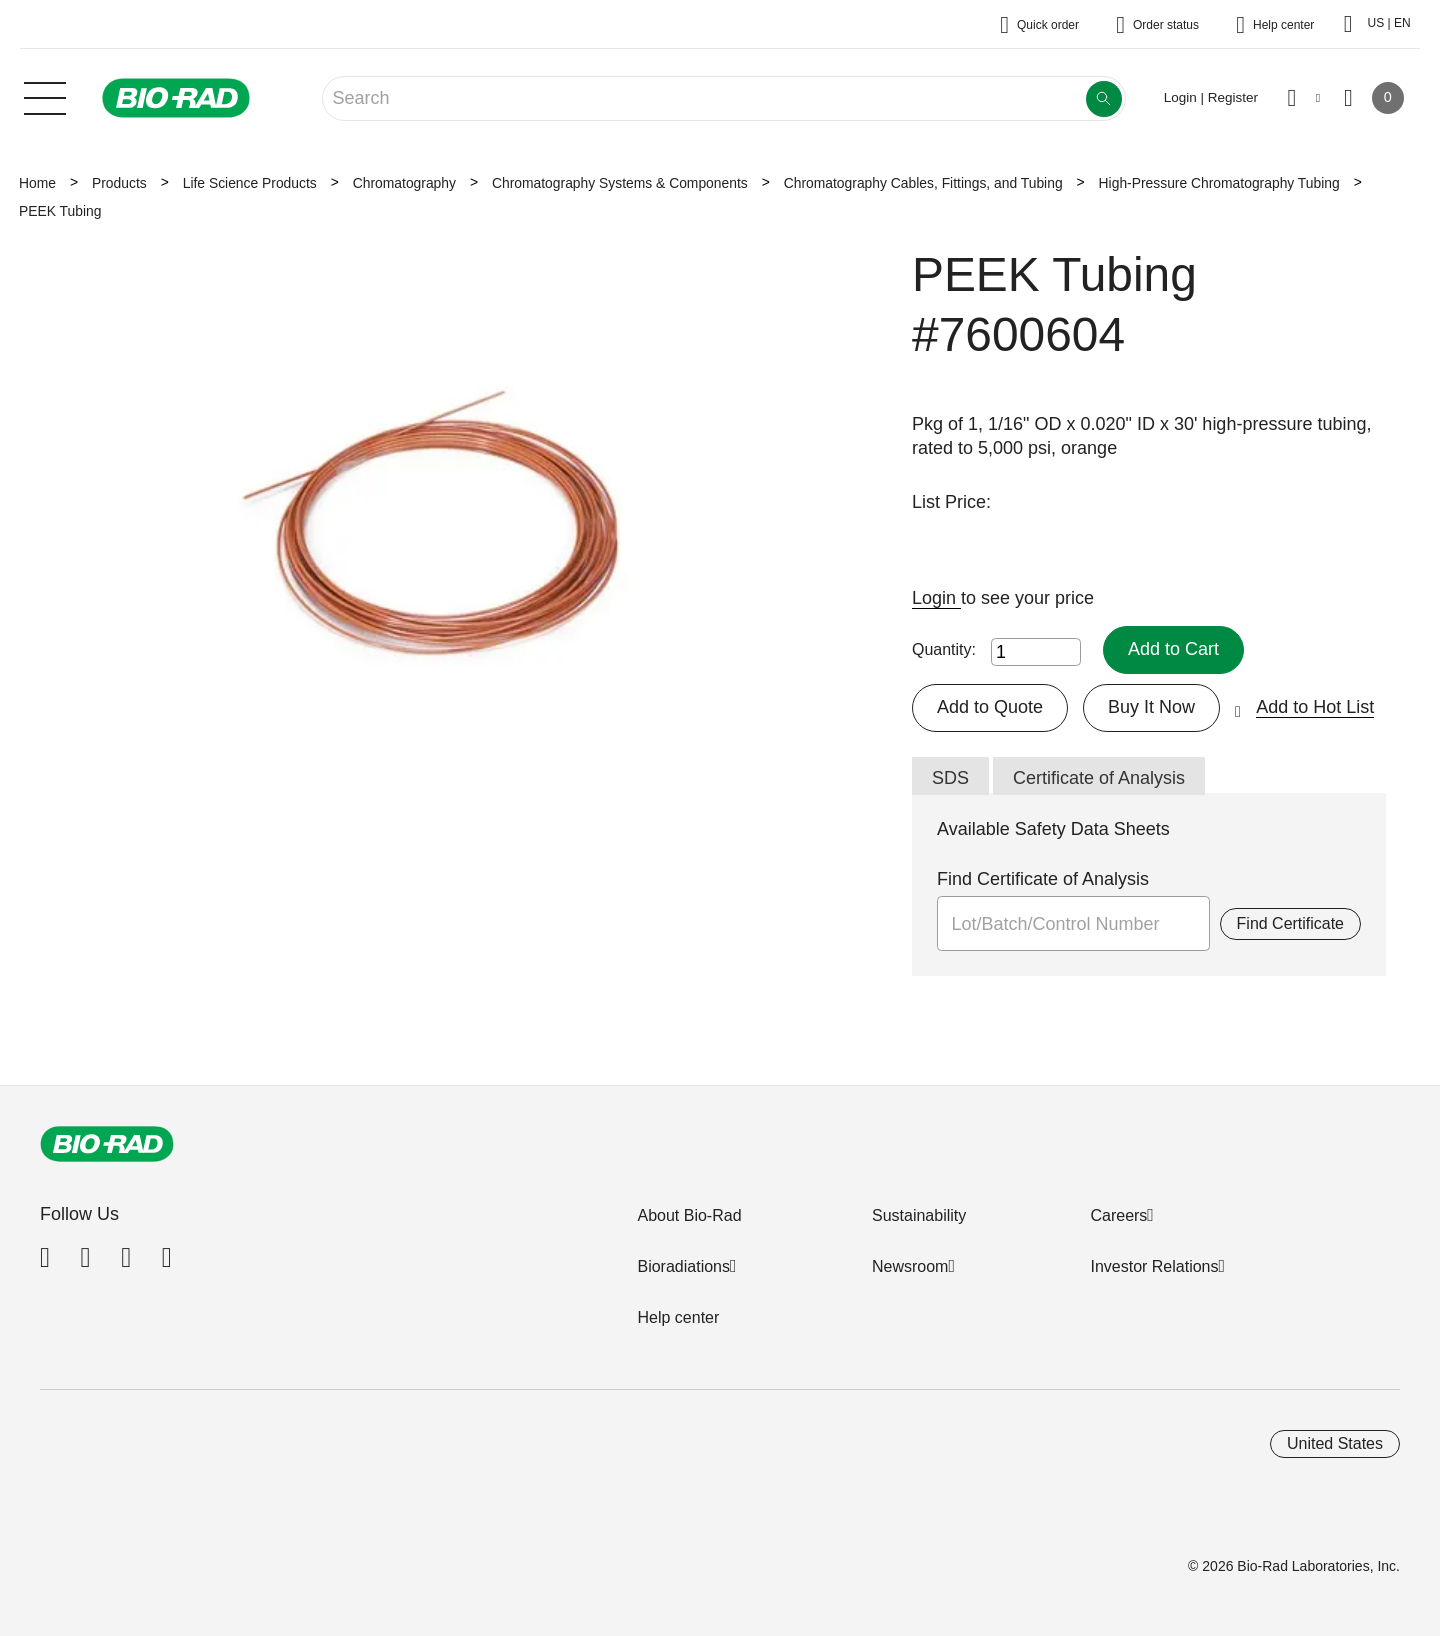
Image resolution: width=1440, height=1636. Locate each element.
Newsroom (910, 1266)
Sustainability (919, 1215)
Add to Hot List (1315, 707)
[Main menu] (45, 96)
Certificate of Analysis (1099, 778)
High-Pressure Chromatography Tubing (1219, 183)
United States (1335, 1443)
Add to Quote (990, 707)
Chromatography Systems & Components (620, 183)
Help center (678, 1317)
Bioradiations (683, 1266)
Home (37, 183)
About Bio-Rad (689, 1215)
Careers (1118, 1215)
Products (119, 183)
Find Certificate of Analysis (1043, 879)
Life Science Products (250, 183)
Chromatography (404, 183)
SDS (950, 778)
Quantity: (944, 649)
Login (936, 598)
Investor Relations (1154, 1266)
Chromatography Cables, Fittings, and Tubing (923, 183)
